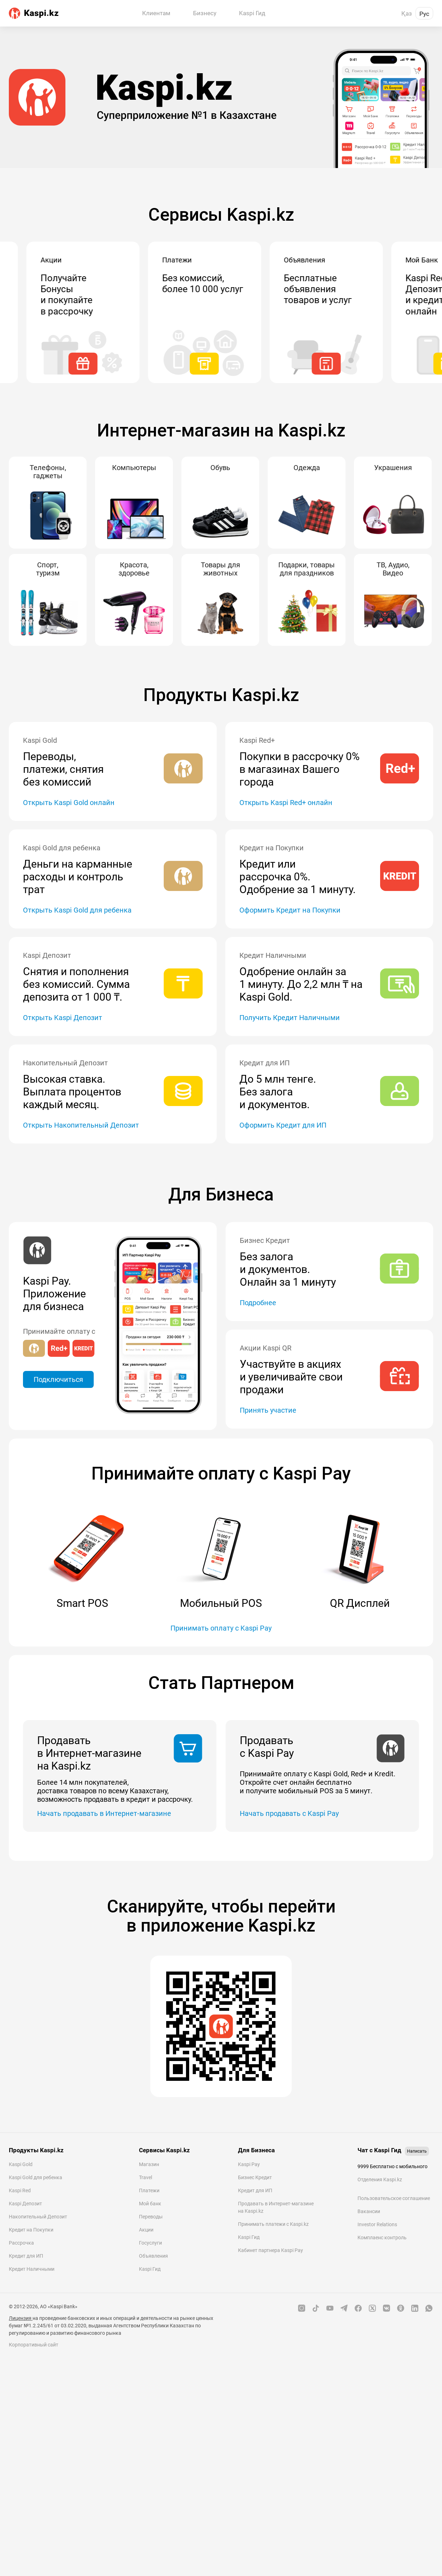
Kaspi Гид (150, 2269)
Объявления (153, 2256)
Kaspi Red (20, 2190)
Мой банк (150, 2203)
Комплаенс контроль (382, 2237)
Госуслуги (150, 2243)
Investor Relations (377, 2224)
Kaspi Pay (249, 2164)
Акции (146, 2230)
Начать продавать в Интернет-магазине (104, 1813)
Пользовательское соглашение (393, 2198)
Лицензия (21, 2318)
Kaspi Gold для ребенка (35, 2177)
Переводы (151, 2216)
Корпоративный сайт (33, 2345)
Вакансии (368, 2211)
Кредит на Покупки (31, 2230)
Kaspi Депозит (25, 2203)
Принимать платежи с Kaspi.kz (273, 2224)
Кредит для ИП (26, 2256)
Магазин (149, 2164)
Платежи (149, 2190)
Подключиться (58, 1379)
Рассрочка (21, 2243)
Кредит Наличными (31, 2269)
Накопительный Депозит (38, 2216)
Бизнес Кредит (255, 2177)
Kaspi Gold (21, 2164)
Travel (145, 2177)
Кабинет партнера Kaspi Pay (270, 2250)
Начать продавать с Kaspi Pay (289, 1813)
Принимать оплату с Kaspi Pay (221, 1628)
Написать (417, 2151)
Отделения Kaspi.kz (379, 2179)
